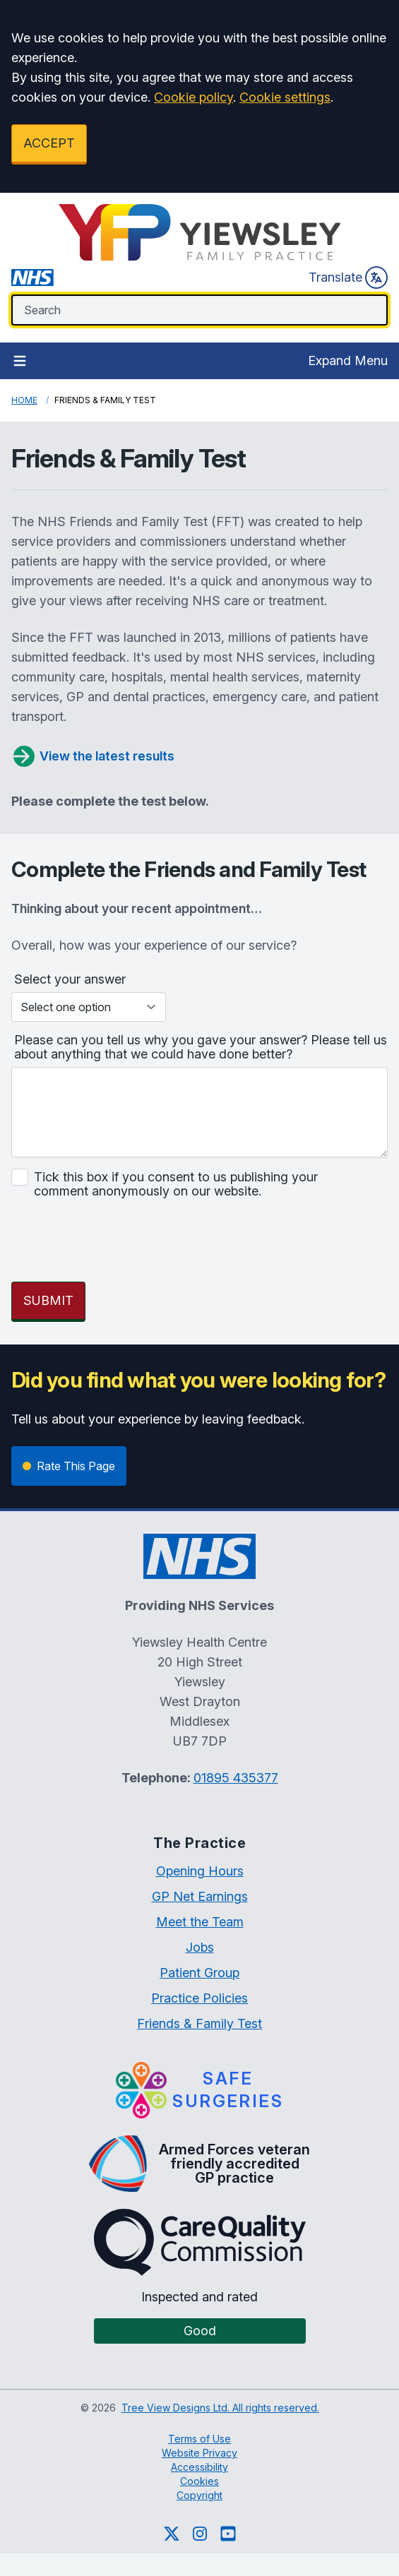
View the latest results (92, 756)
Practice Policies (199, 1998)
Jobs (200, 1947)
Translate (348, 277)
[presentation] (118, 1242)
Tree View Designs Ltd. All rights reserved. (220, 2408)
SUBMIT (48, 1300)
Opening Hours (200, 1871)
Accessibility (199, 2467)
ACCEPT (49, 143)
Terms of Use (199, 2439)
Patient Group (199, 1972)
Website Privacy (199, 2453)
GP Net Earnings (200, 1896)
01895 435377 (235, 1777)
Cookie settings (284, 97)
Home (24, 400)
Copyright (199, 2495)
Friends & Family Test (199, 2023)
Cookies (199, 2481)
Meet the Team (200, 1921)
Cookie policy (193, 97)
